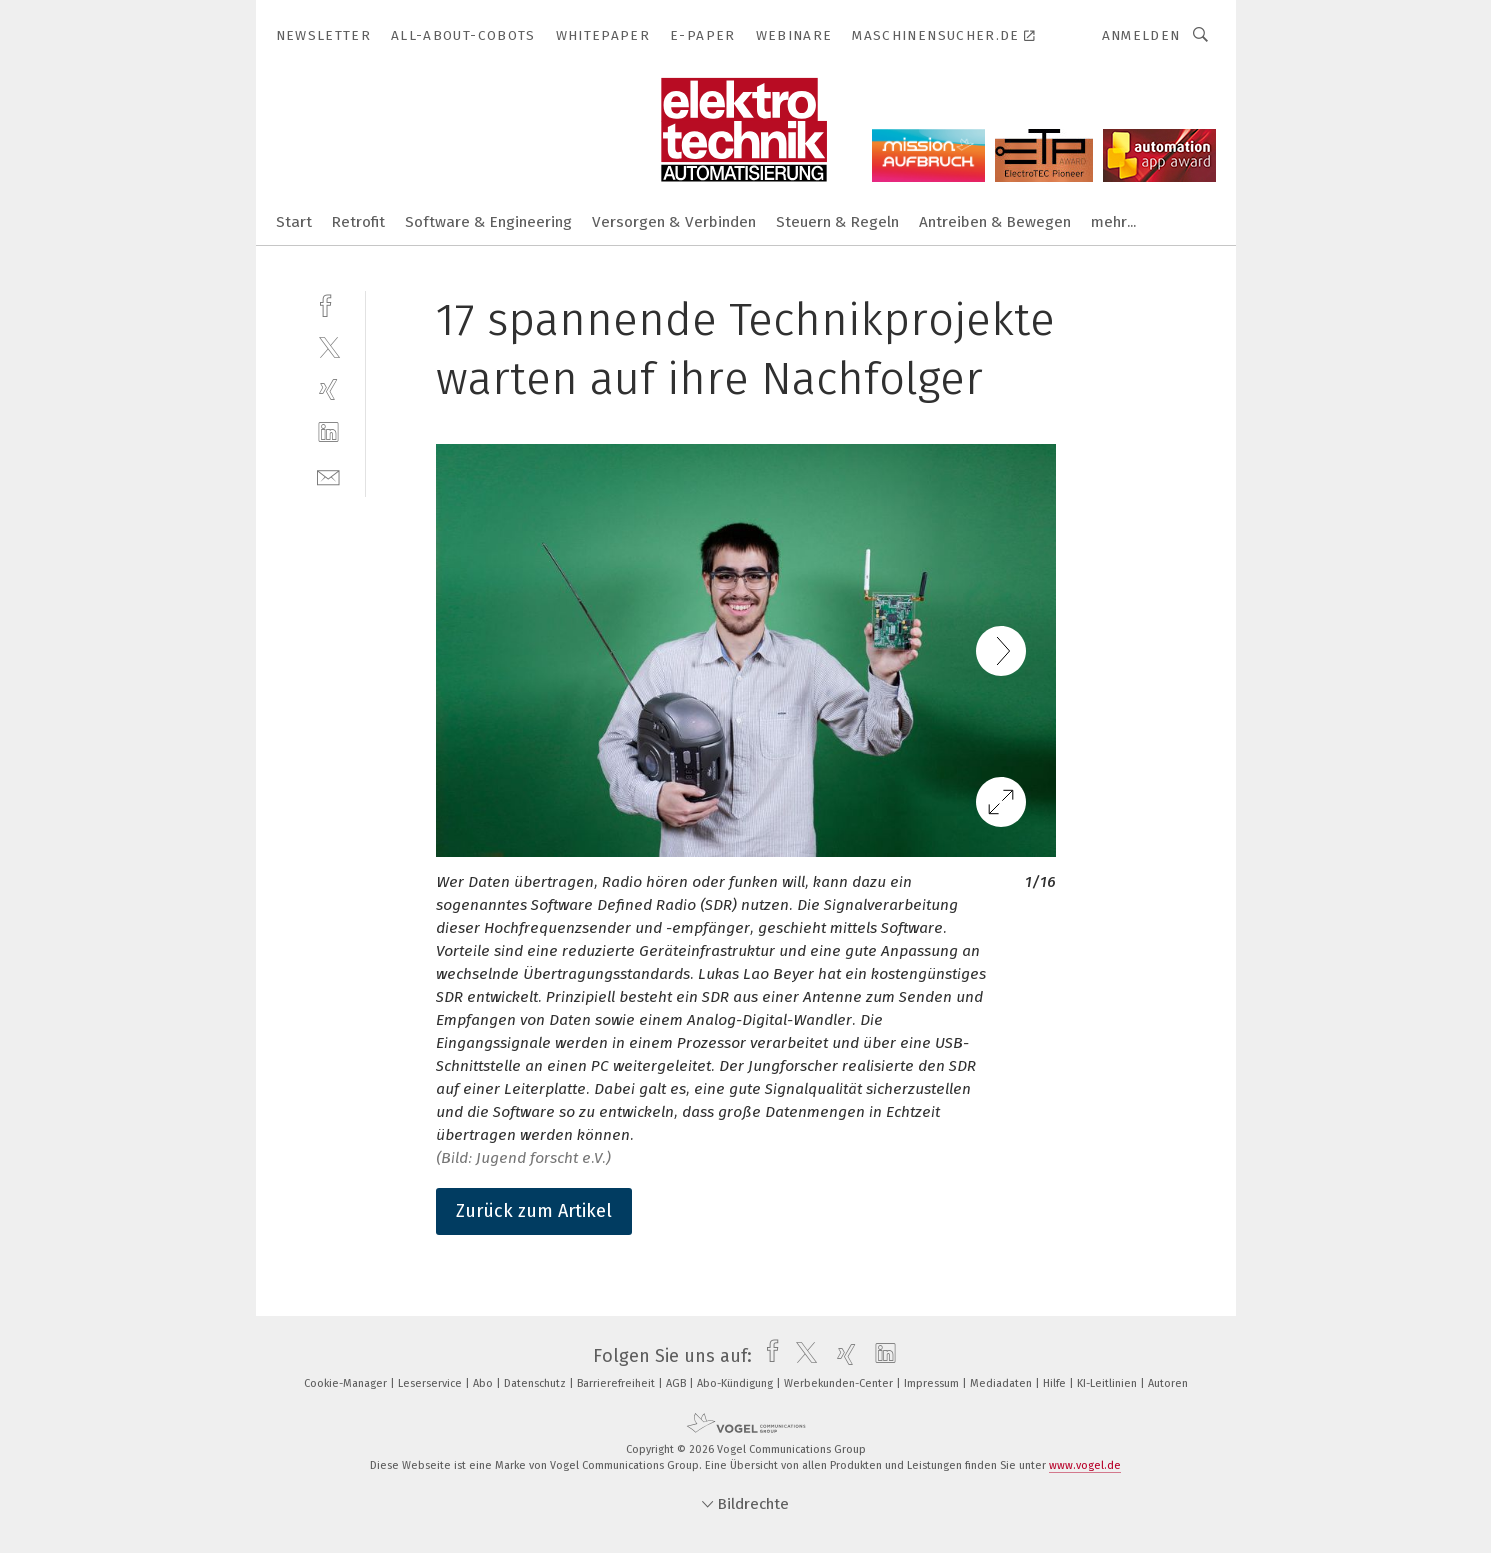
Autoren (1168, 1383)
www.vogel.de (1085, 1465)
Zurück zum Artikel (534, 1211)
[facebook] (328, 303)
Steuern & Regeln (837, 222)
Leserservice (431, 1383)
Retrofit (358, 222)
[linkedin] (328, 432)
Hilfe (1056, 1383)
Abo (484, 1383)
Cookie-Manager (347, 1383)
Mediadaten (1002, 1383)
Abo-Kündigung (736, 1383)
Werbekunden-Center (840, 1383)
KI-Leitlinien (1108, 1383)
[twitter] (328, 346)
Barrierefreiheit (617, 1383)
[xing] (328, 389)
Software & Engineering (488, 222)
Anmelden (1141, 35)
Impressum (933, 1383)
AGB (677, 1383)
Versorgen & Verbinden (674, 222)
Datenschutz (536, 1383)
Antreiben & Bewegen (995, 222)
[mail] (328, 475)
